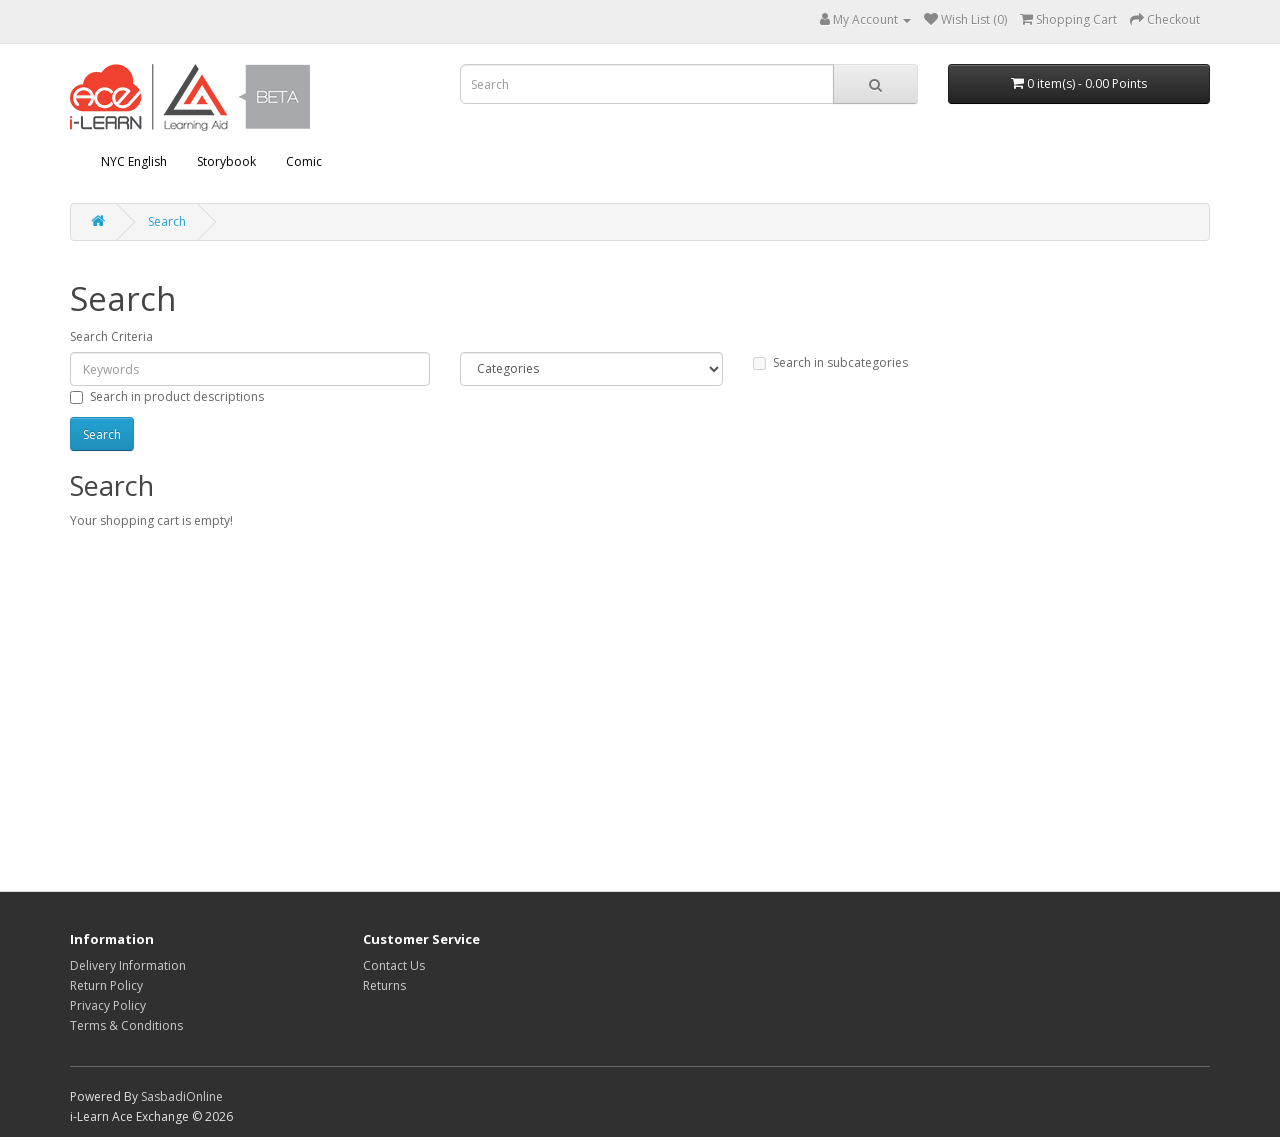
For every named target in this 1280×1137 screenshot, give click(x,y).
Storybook (226, 161)
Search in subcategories (830, 362)
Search (167, 221)
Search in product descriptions (167, 396)
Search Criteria (111, 336)
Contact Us (394, 965)
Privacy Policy (108, 1005)
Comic (304, 161)
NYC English (134, 161)
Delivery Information (128, 965)
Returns (384, 985)
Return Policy (106, 985)
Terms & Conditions (126, 1025)
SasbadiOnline (182, 1096)
